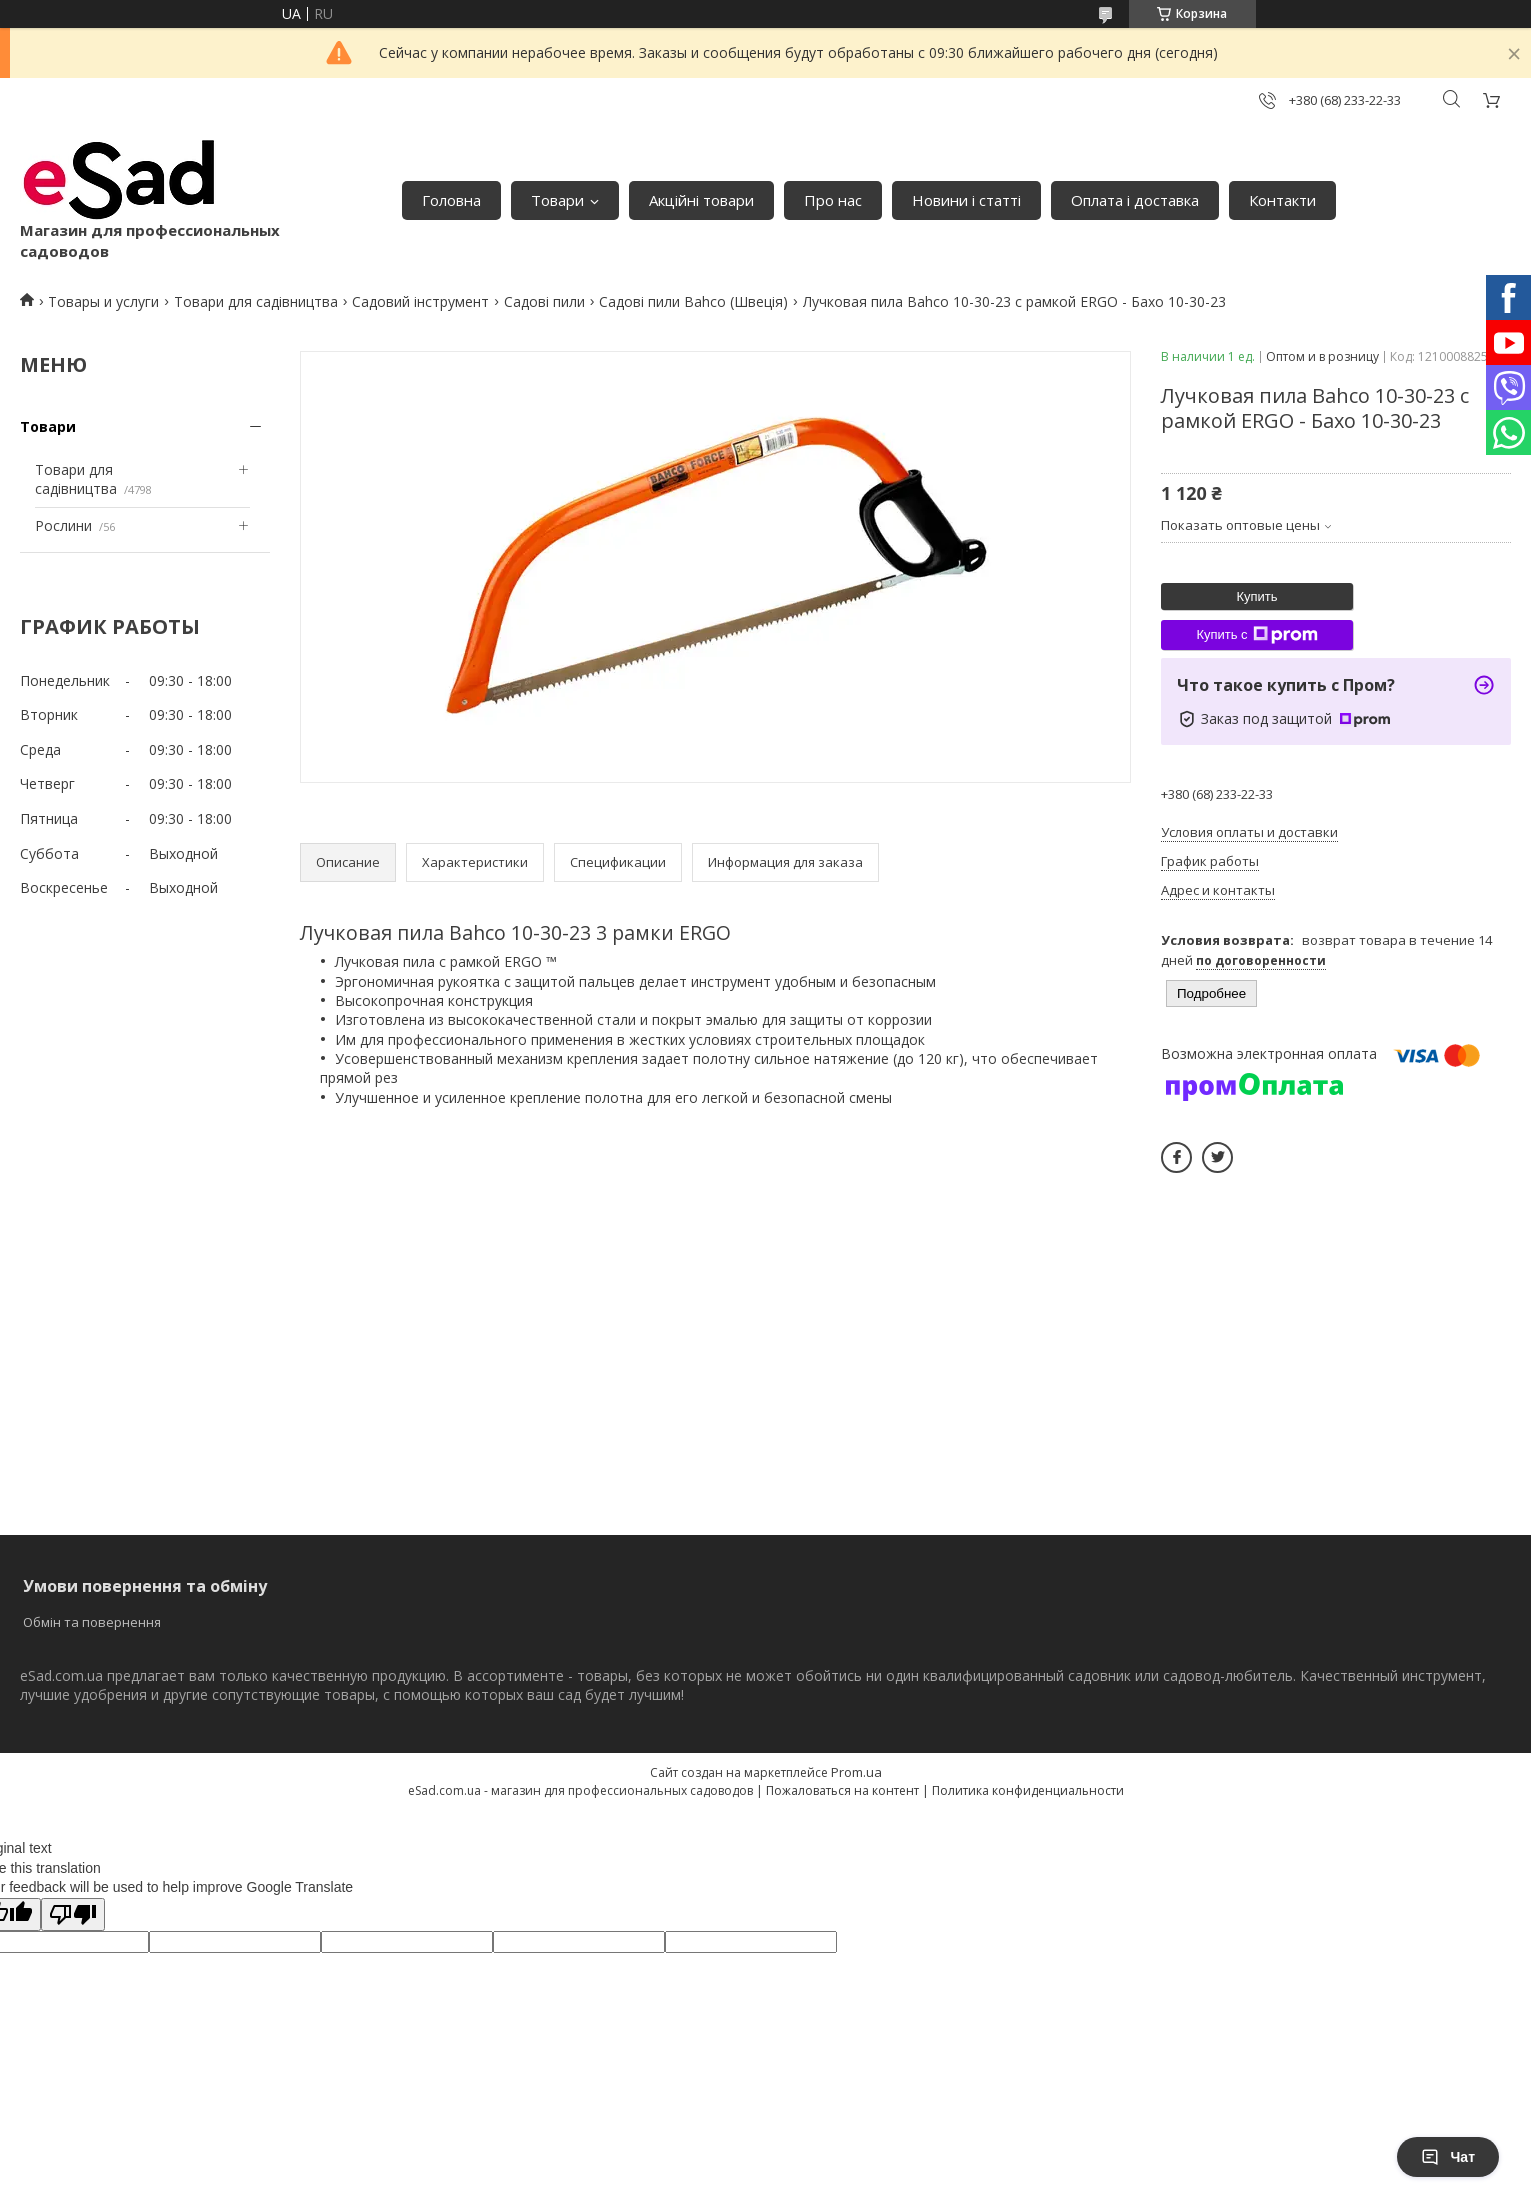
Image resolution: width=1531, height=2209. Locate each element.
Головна (451, 200)
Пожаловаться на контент (842, 1790)
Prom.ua (856, 1772)
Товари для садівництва (256, 301)
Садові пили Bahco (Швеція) (693, 301)
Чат (1448, 2157)
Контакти (1282, 200)
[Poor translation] (73, 1914)
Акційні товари (701, 200)
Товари (557, 200)
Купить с (1256, 635)
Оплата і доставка (1135, 200)
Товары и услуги (103, 301)
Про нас (833, 200)
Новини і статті (966, 200)
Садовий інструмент (420, 301)
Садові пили (544, 301)
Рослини (63, 525)
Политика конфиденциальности (1028, 1790)
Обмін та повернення (92, 1622)
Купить (1256, 596)
